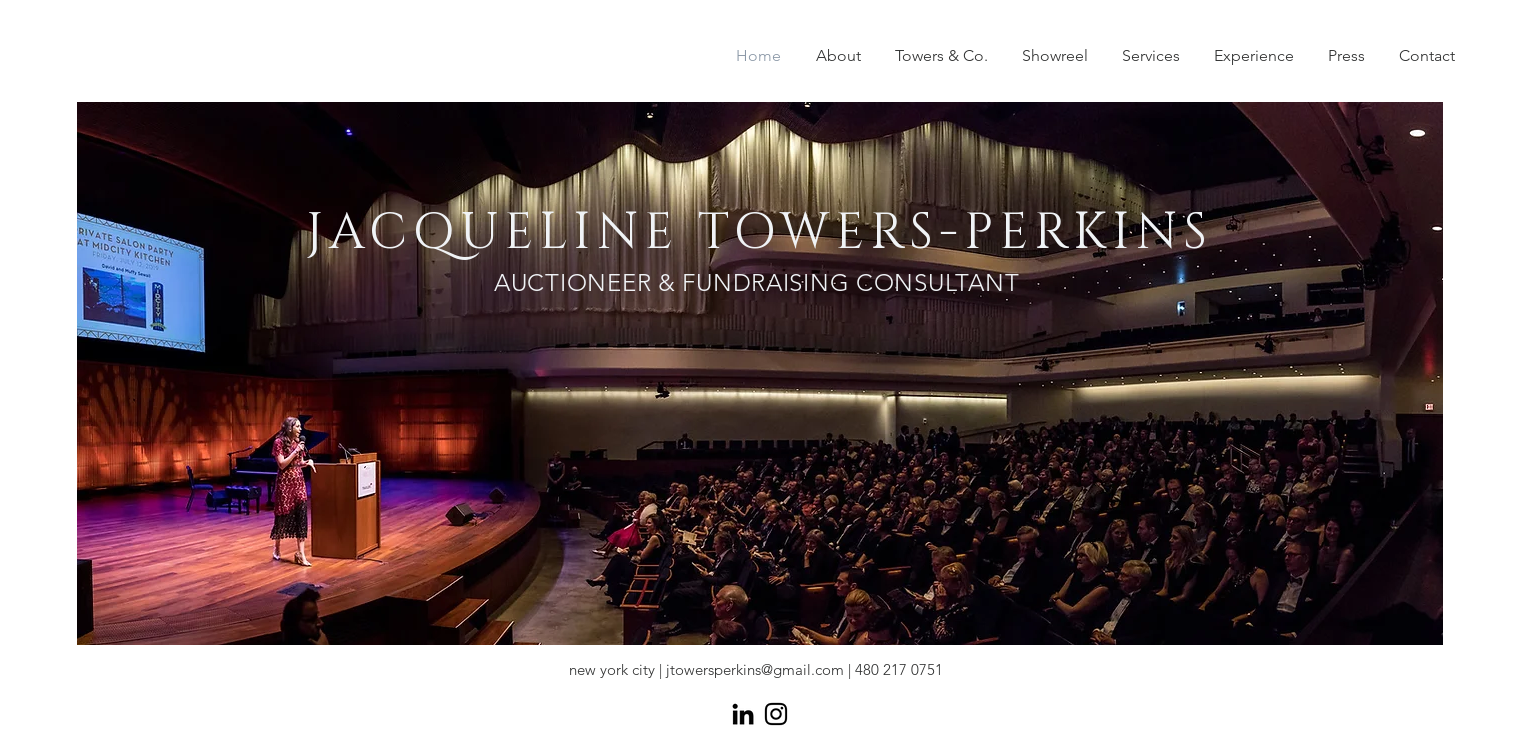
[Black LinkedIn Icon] (743, 714)
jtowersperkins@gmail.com (755, 669)
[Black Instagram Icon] (776, 714)
